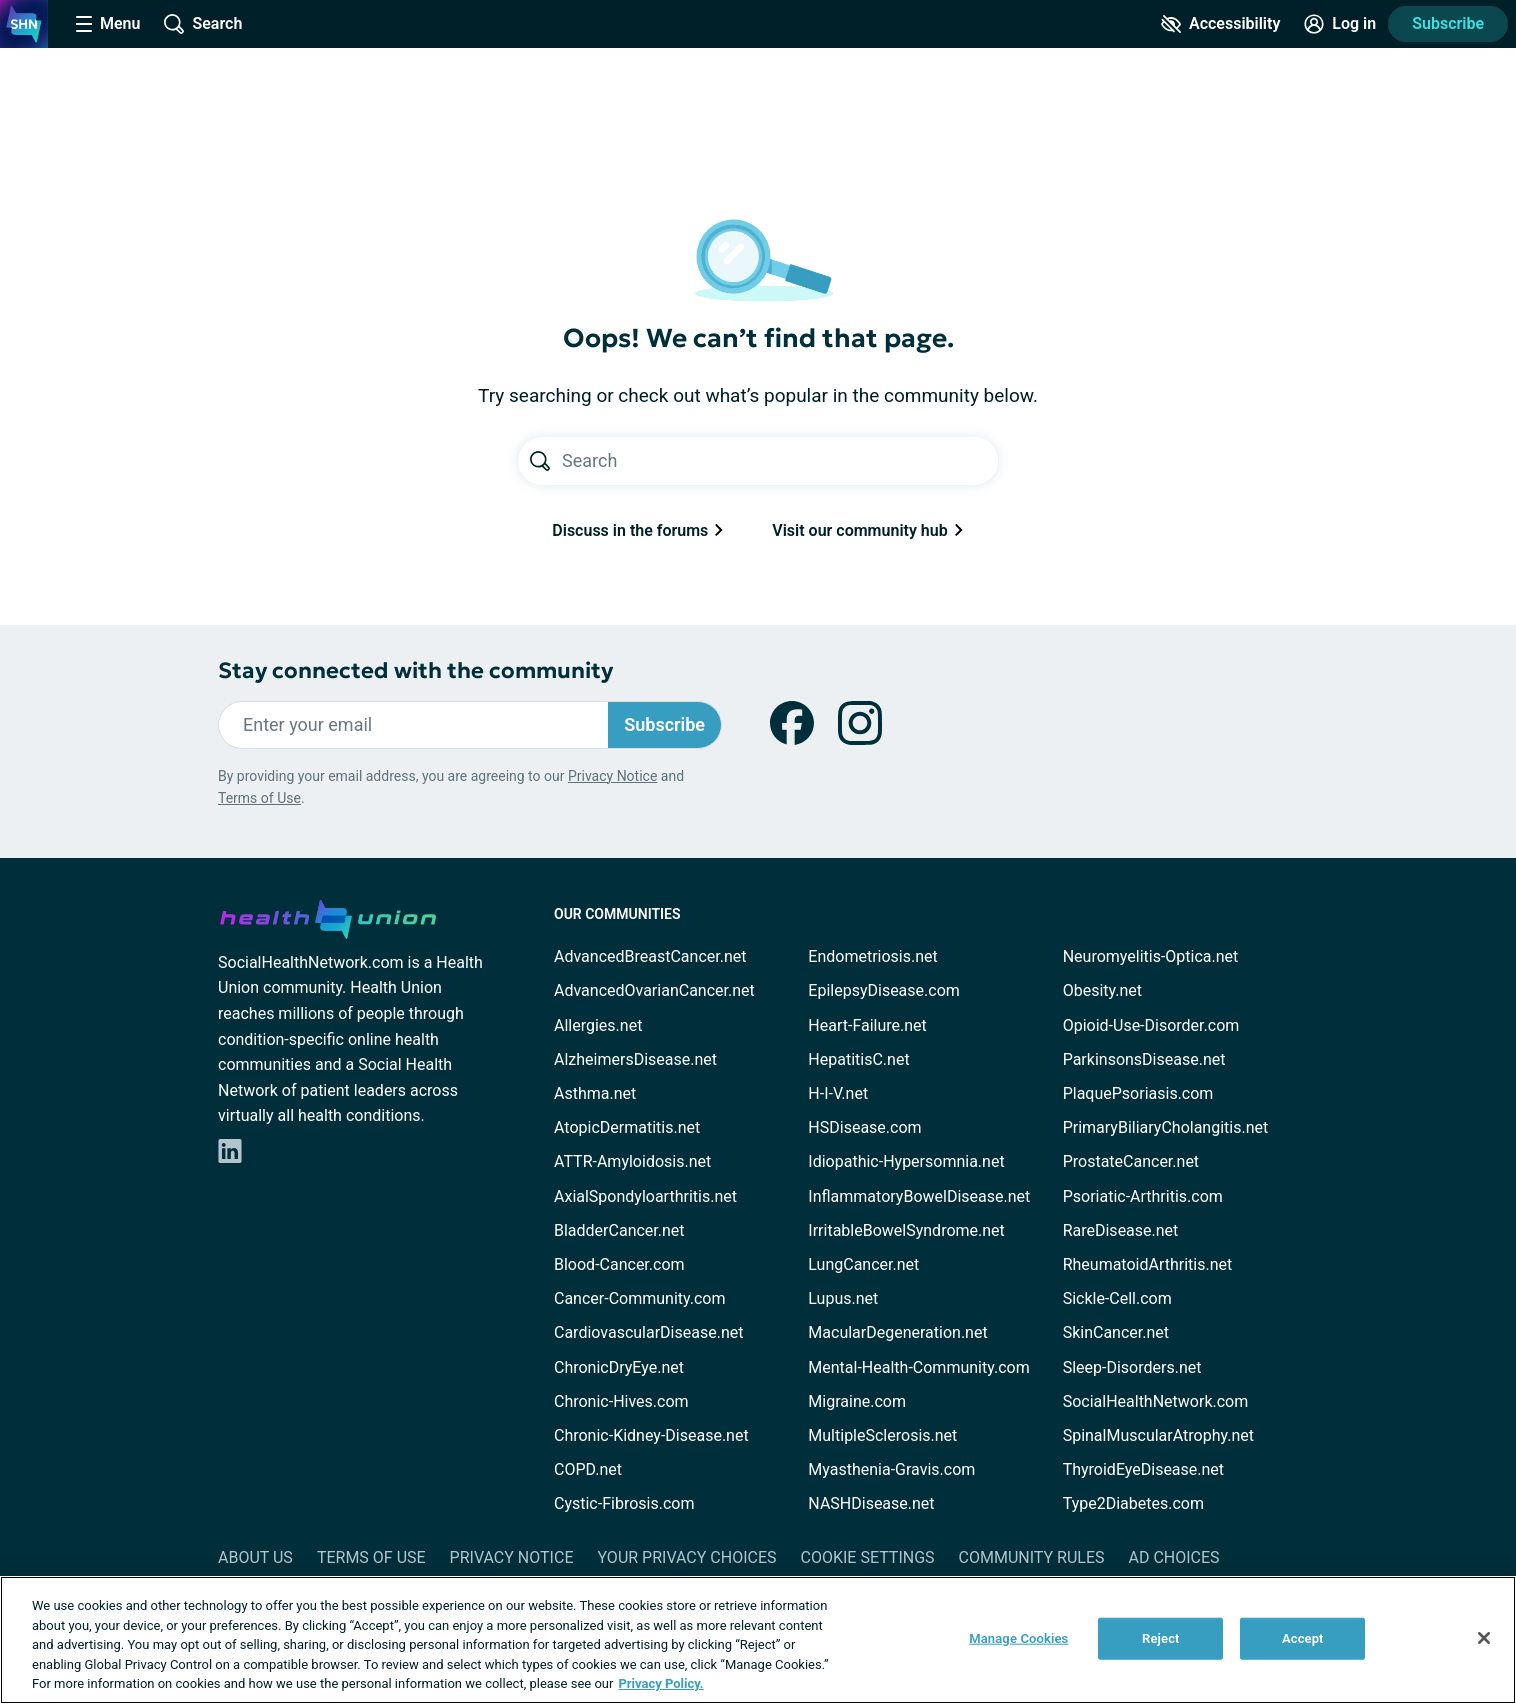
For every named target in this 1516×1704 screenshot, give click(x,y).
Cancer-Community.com (640, 1298)
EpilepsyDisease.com (883, 990)
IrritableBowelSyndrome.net (906, 1230)
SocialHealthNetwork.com (1156, 1401)
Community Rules (1032, 1557)
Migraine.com (857, 1401)
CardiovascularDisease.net (648, 1332)
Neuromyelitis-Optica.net (1151, 956)
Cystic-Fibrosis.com (624, 1503)
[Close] (1484, 1638)
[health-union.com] (328, 916)
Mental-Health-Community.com (918, 1367)
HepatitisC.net (858, 1059)
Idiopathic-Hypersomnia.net (906, 1161)
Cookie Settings (868, 1557)
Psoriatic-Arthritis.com (1143, 1196)
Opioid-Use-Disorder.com (1151, 1025)
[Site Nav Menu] (108, 24)
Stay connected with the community (415, 670)
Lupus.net (843, 1298)
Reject (1161, 1638)
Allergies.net (598, 1025)
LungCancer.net (863, 1264)
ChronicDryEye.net (619, 1367)
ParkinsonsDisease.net (1144, 1059)
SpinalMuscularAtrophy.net (1158, 1435)
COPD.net (588, 1469)
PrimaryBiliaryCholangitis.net (1166, 1127)
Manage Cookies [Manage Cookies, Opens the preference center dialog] (1018, 1638)
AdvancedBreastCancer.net (650, 956)
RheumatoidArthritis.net (1148, 1264)
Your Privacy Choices (686, 1557)
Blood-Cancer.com (619, 1264)
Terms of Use (259, 798)
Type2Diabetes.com (1133, 1503)
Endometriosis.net (872, 956)
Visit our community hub (867, 530)
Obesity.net (1102, 990)
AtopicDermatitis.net (627, 1127)
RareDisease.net (1121, 1230)
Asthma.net (595, 1093)
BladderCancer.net (619, 1230)
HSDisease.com (864, 1127)
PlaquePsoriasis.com (1138, 1093)
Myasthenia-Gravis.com (891, 1469)
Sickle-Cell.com (1117, 1298)
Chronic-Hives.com (621, 1401)
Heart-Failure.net (867, 1025)
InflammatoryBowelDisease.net (919, 1196)
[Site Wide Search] (203, 24)
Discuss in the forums (638, 530)
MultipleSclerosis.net (882, 1435)
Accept (1303, 1638)
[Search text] (780, 461)
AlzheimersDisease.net (635, 1059)
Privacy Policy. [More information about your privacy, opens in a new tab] (660, 1683)
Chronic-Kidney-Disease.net (651, 1435)
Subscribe (1448, 23)
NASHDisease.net (871, 1503)
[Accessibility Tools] (1220, 24)
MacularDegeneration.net (897, 1332)
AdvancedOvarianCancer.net (654, 990)
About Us (255, 1557)
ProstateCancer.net (1131, 1161)
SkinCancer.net (1116, 1332)
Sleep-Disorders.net (1132, 1367)
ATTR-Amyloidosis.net (632, 1161)
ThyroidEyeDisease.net (1143, 1469)
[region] (758, 1640)
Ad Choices (1174, 1557)
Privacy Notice (612, 776)
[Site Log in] (1340, 24)
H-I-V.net (838, 1093)
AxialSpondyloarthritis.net (645, 1196)
